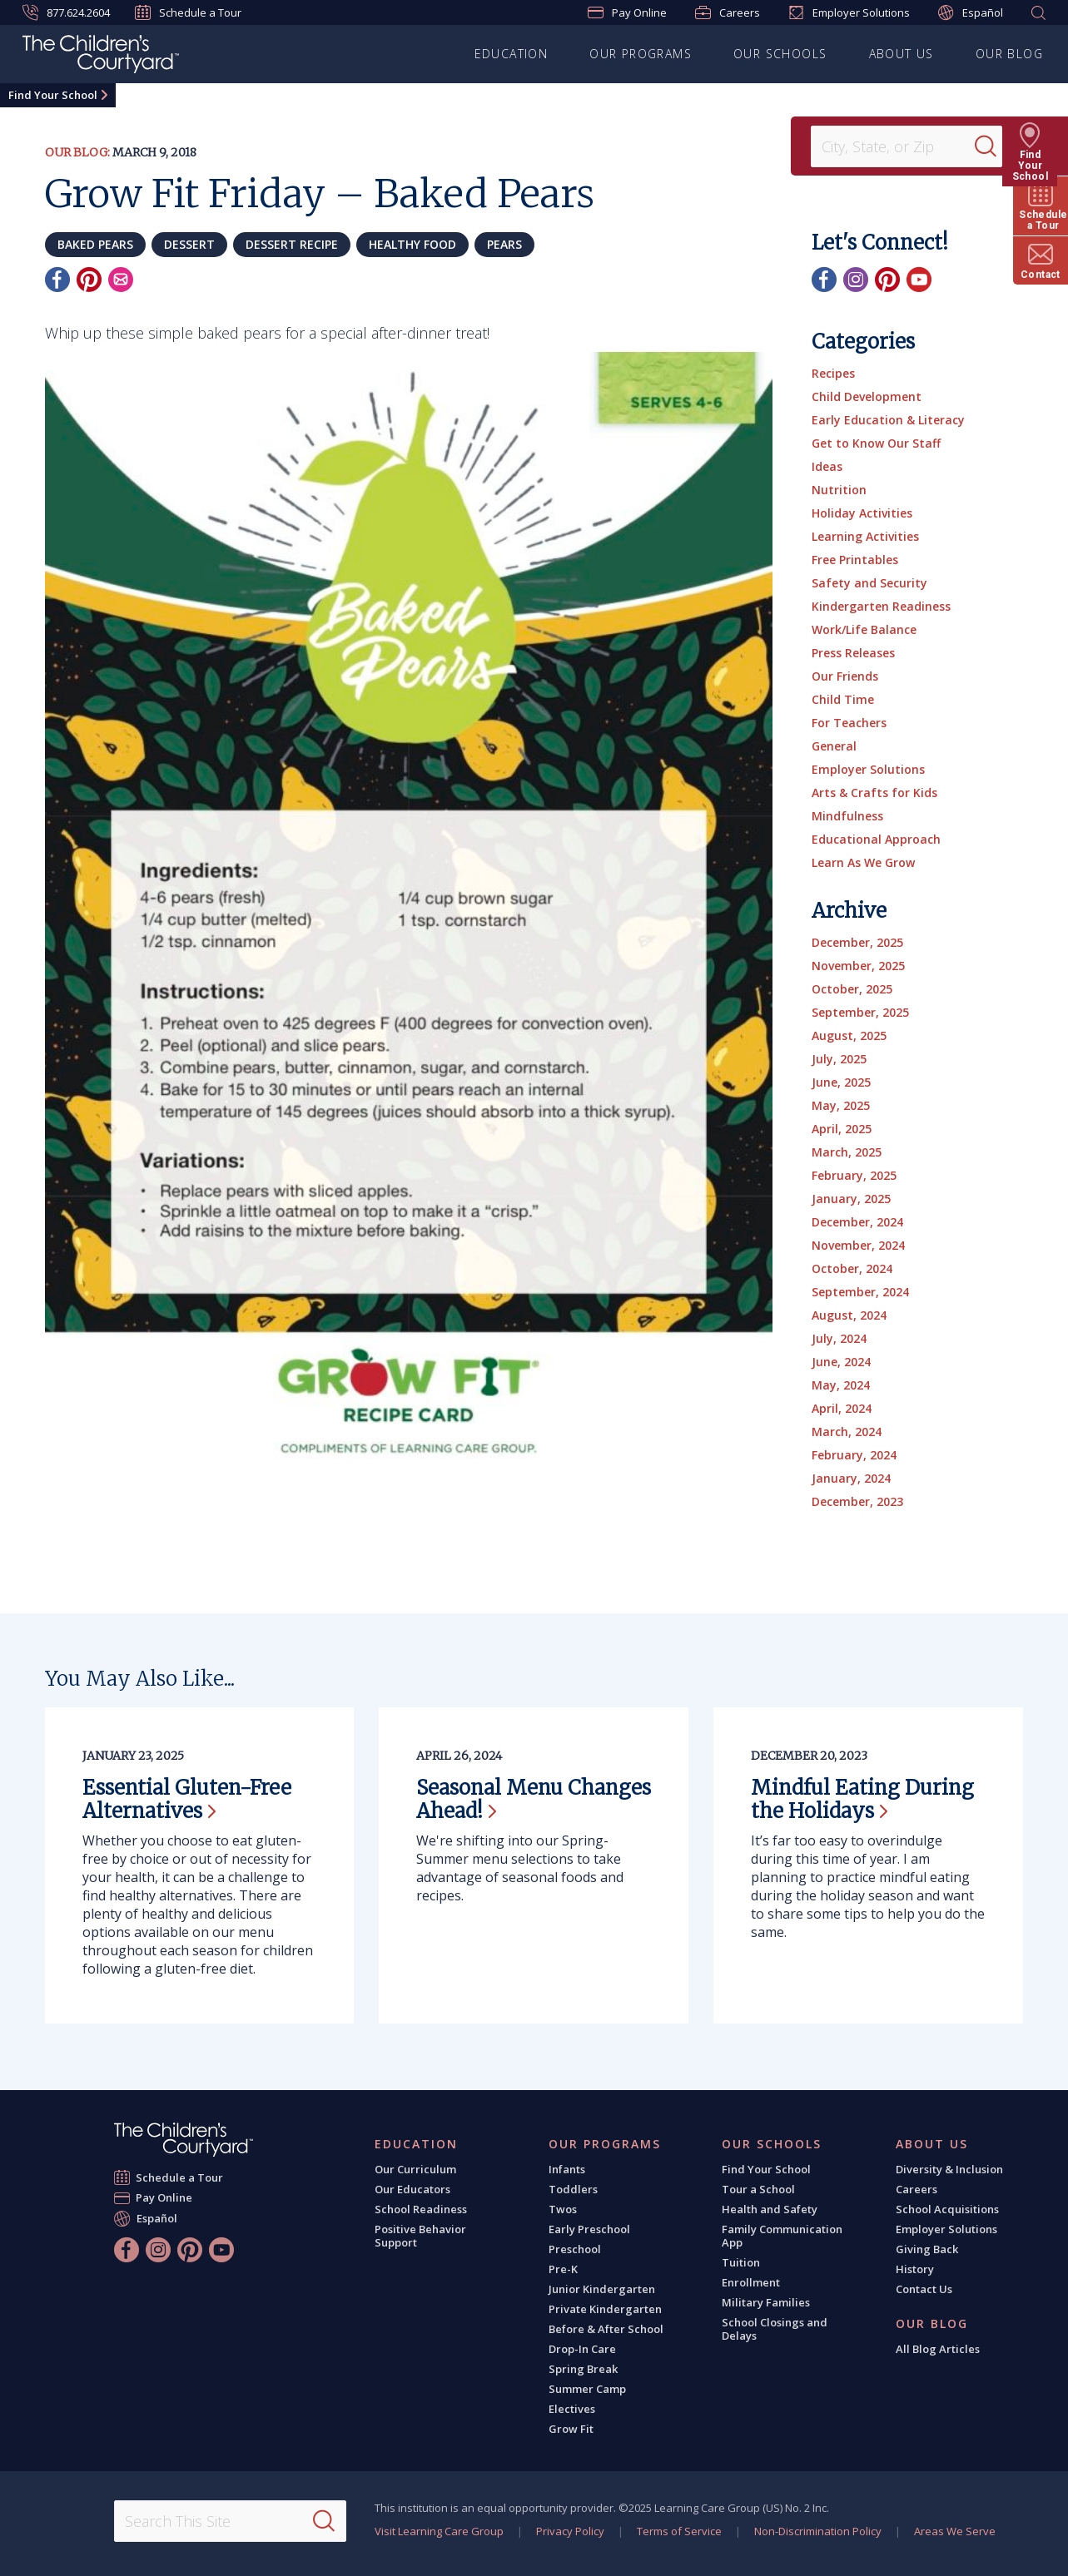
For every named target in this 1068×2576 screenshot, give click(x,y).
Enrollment (751, 2282)
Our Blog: (77, 152)
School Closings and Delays (774, 2329)
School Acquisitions (947, 2209)
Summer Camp (587, 2388)
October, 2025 (852, 989)
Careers (727, 12)
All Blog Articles (938, 2349)
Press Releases (853, 653)
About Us (901, 54)
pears (504, 244)
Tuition (741, 2262)
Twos (563, 2209)
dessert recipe (292, 244)
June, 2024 (841, 1362)
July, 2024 (839, 1338)
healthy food (412, 244)
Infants (567, 2169)
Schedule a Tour (188, 12)
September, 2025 (860, 1012)
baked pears (95, 244)
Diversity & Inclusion (949, 2169)
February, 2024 (854, 1455)
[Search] (996, 146)
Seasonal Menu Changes (533, 1799)
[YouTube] (919, 279)
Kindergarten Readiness (881, 606)
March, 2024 (847, 1431)
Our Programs (640, 54)
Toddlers (573, 2189)
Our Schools (780, 54)
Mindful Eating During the (862, 1799)
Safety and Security (869, 583)
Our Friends (845, 676)
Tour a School (758, 2189)
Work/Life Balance (864, 629)
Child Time (843, 699)
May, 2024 (841, 1385)
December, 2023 (857, 1501)
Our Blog (1009, 54)
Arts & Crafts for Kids (874, 792)
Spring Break (583, 2368)
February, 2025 (854, 1175)
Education (511, 54)
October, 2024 (852, 1268)
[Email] (120, 279)
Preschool (575, 2249)
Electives (572, 2408)
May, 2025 (841, 1105)
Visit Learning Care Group (439, 2531)
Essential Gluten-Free (186, 1799)
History (915, 2269)
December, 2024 (857, 1222)
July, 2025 (839, 1059)
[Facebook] (57, 279)
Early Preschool (589, 2229)
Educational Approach (876, 839)
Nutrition (839, 490)
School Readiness (421, 2209)
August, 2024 (849, 1315)
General (834, 746)
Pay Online (627, 12)
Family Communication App (782, 2235)
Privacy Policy (570, 2531)
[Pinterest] (89, 279)
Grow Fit (571, 2428)
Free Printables (855, 559)
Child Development (866, 396)
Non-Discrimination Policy (818, 2531)
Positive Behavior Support (420, 2235)
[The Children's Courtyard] (100, 56)
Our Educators (412, 2189)
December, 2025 (857, 942)
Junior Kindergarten (602, 2289)
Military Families (766, 2302)
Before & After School (606, 2329)
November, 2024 (858, 1245)
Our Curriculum (415, 2169)
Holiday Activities (862, 513)
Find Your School (52, 94)
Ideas (827, 466)
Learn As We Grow (863, 862)
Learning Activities (865, 536)
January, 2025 (851, 1198)
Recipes (833, 373)
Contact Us (924, 2289)
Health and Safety (769, 2209)
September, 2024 (860, 1292)
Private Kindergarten (605, 2309)
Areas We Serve (955, 2531)
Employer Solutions (849, 12)
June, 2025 (841, 1082)
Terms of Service (679, 2531)
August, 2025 (849, 1035)
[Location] (898, 146)
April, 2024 (842, 1408)
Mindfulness (847, 816)
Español (970, 13)
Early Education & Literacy (888, 420)
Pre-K (563, 2269)
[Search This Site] (230, 2521)
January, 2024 (851, 1478)
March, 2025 (847, 1152)
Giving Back (927, 2249)
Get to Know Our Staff (876, 443)
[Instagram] (855, 279)
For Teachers (849, 723)
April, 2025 (842, 1129)
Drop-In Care (582, 2349)
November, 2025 (858, 965)
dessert (189, 244)
